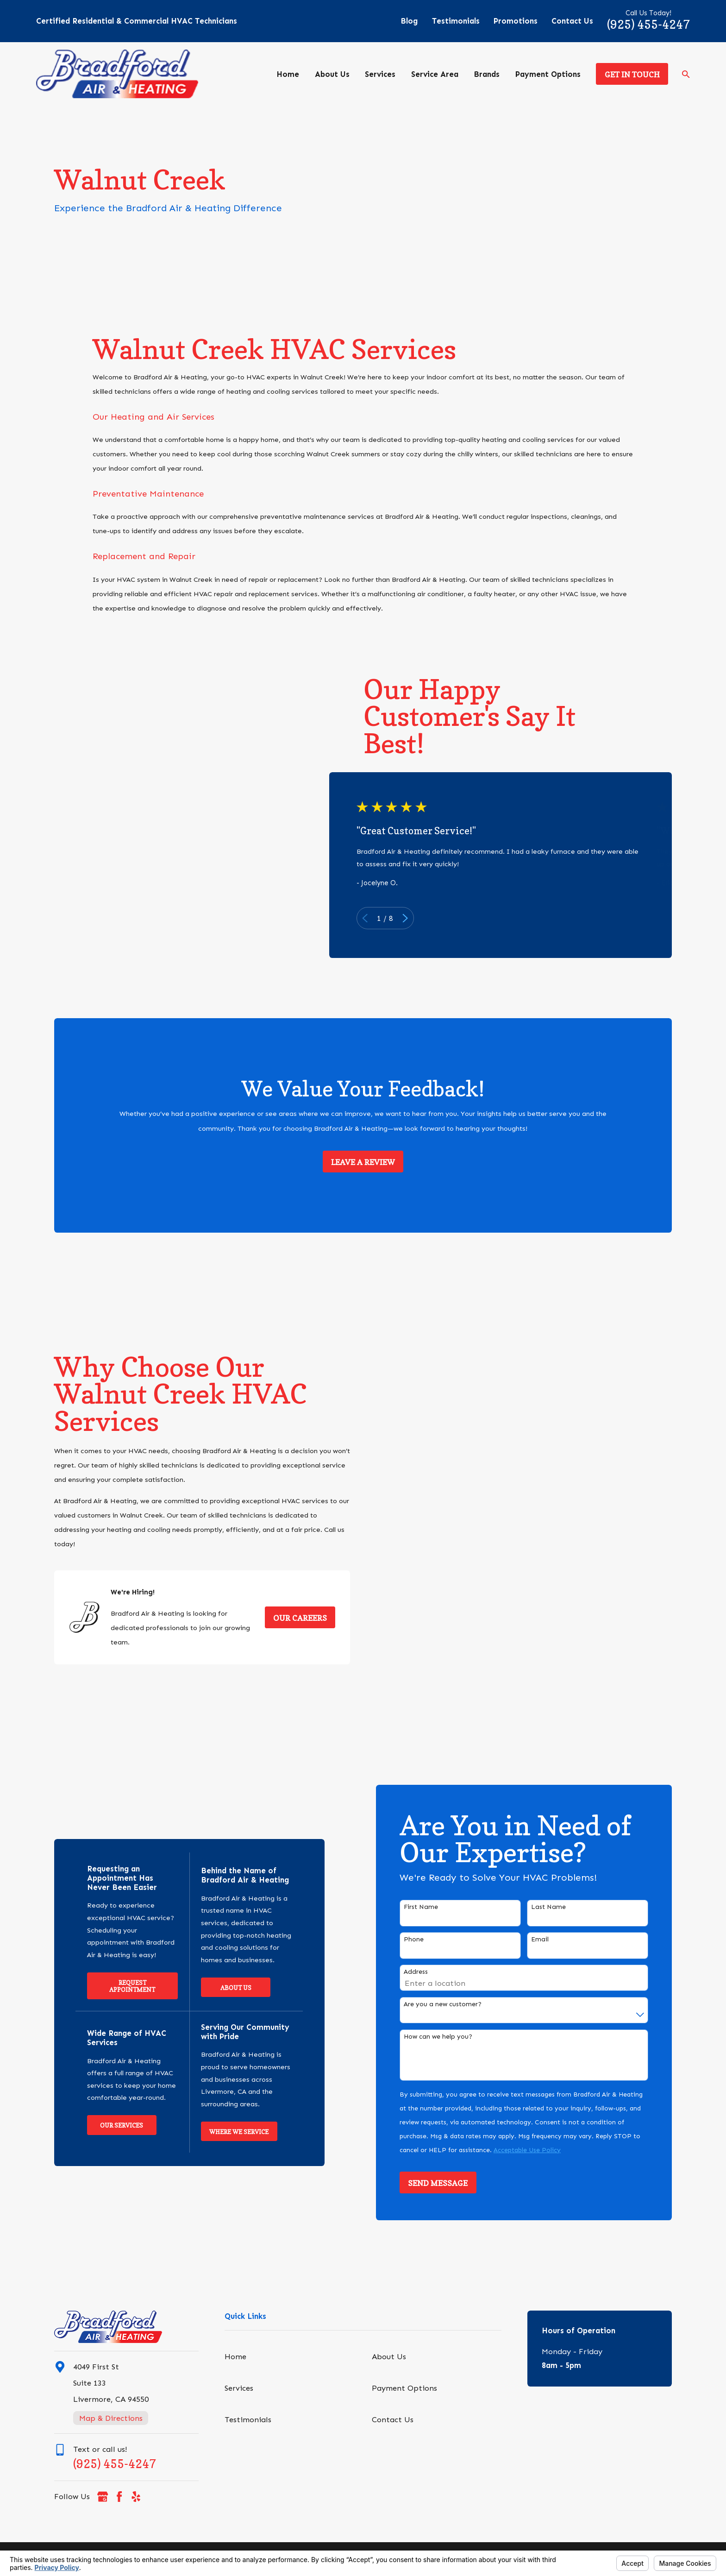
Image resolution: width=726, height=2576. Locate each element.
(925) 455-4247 (648, 24)
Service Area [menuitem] (434, 74)
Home (235, 2356)
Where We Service (229, 2131)
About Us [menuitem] (332, 74)
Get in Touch (632, 74)
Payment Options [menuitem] (548, 74)
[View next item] (415, 918)
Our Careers (285, 1618)
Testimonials (456, 20)
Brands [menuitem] (487, 74)
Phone (429, 1939)
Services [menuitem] (380, 74)
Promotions (516, 20)
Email (555, 1939)
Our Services (111, 2125)
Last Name (563, 1907)
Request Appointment (122, 1986)
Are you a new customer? (458, 2004)
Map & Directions (111, 2418)
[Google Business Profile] (102, 2496)
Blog (409, 20)
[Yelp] (136, 2496)
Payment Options (404, 2388)
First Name (436, 1907)
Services (239, 2388)
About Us (226, 1987)
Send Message (453, 2183)
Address (431, 1972)
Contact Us (572, 20)
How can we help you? (453, 2037)
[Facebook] (119, 2496)
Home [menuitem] (287, 74)
